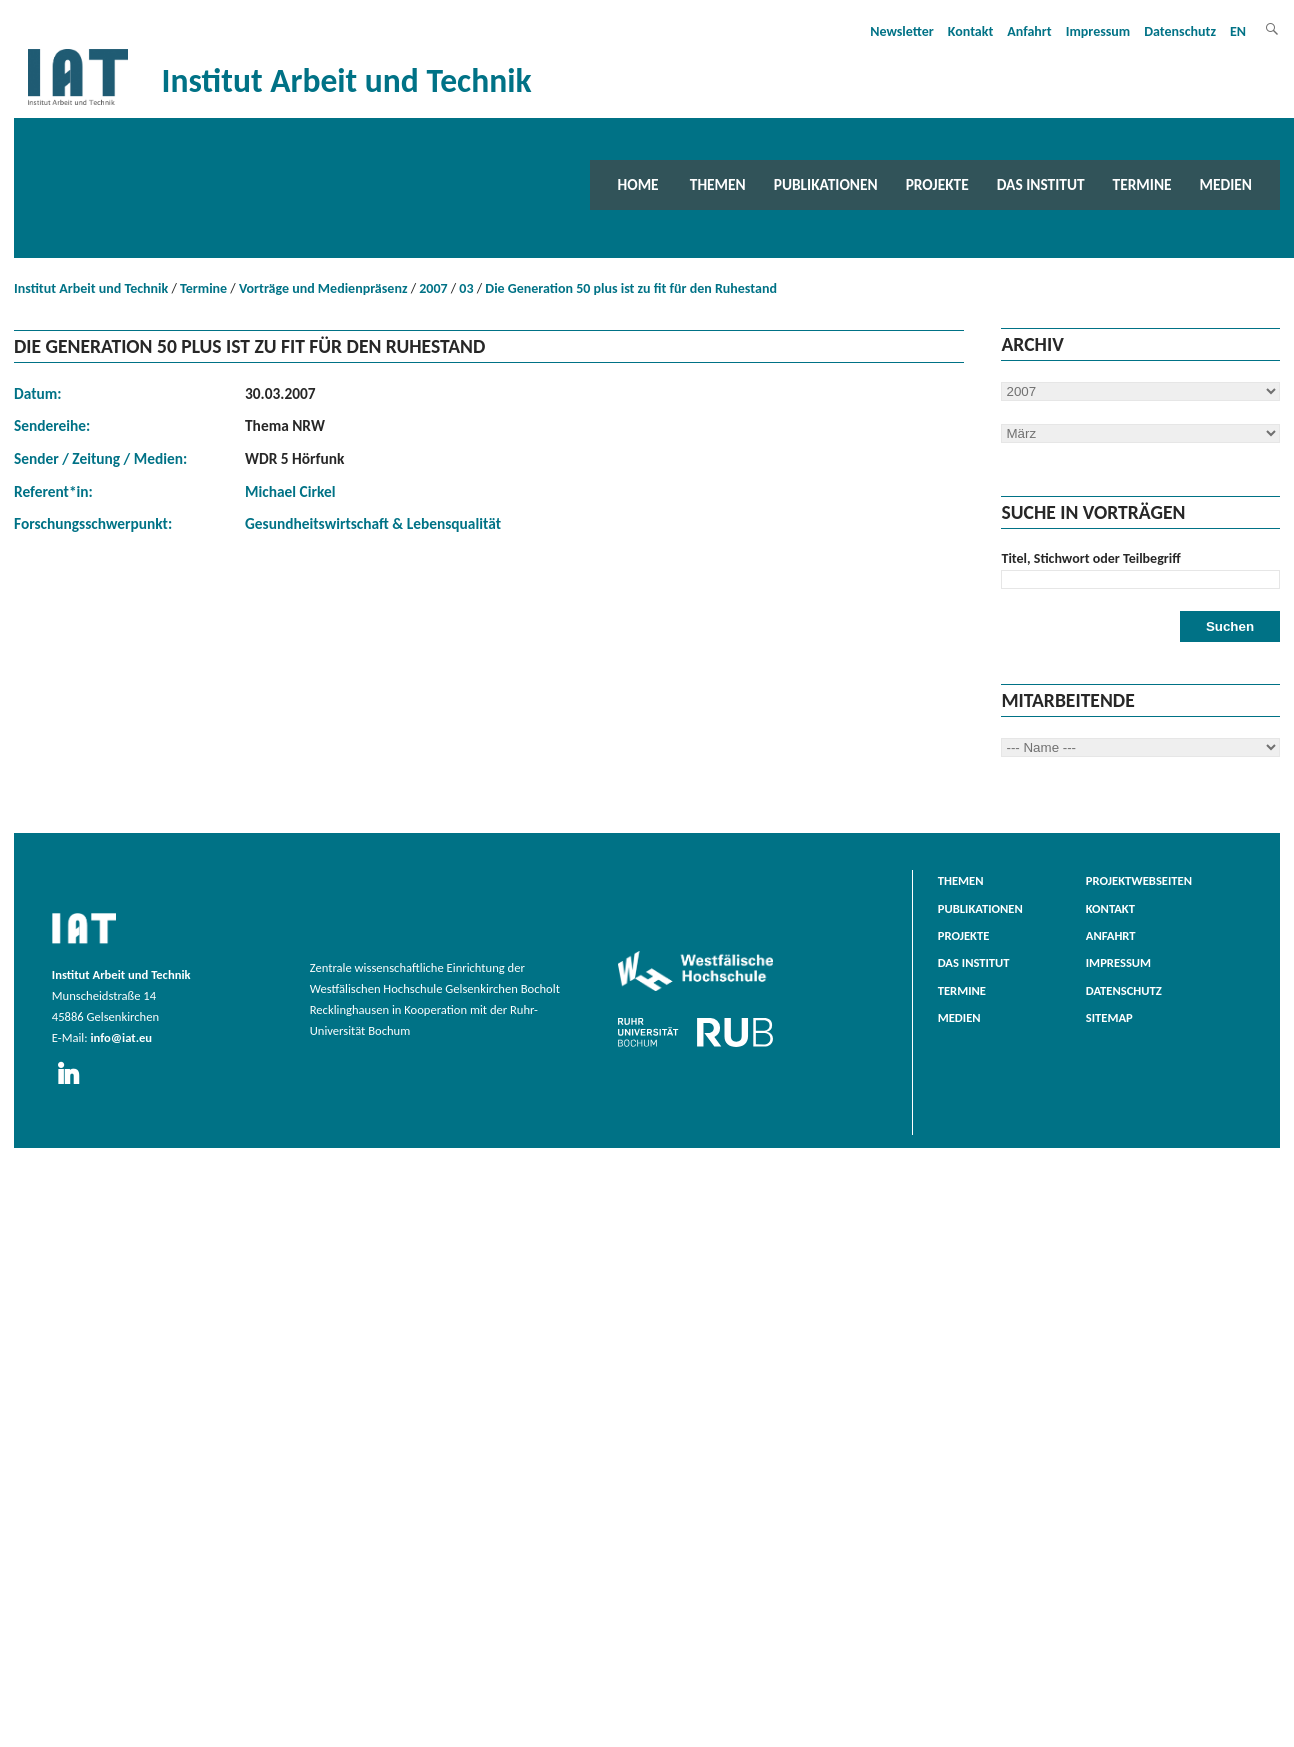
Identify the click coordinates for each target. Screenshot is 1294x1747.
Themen (718, 184)
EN (1238, 31)
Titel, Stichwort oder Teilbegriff (1090, 558)
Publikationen (826, 184)
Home (638, 184)
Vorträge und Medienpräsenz (323, 288)
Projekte (937, 184)
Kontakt (970, 31)
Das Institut (1041, 184)
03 (466, 288)
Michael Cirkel (290, 491)
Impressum (1098, 31)
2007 (433, 288)
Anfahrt (1029, 31)
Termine (1142, 184)
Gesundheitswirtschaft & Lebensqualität (373, 523)
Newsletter (902, 31)
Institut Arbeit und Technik (91, 288)
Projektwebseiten (1139, 880)
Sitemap (1109, 1017)
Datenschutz (1180, 31)
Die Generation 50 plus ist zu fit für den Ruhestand (631, 288)
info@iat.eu (121, 1037)
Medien (1226, 184)
